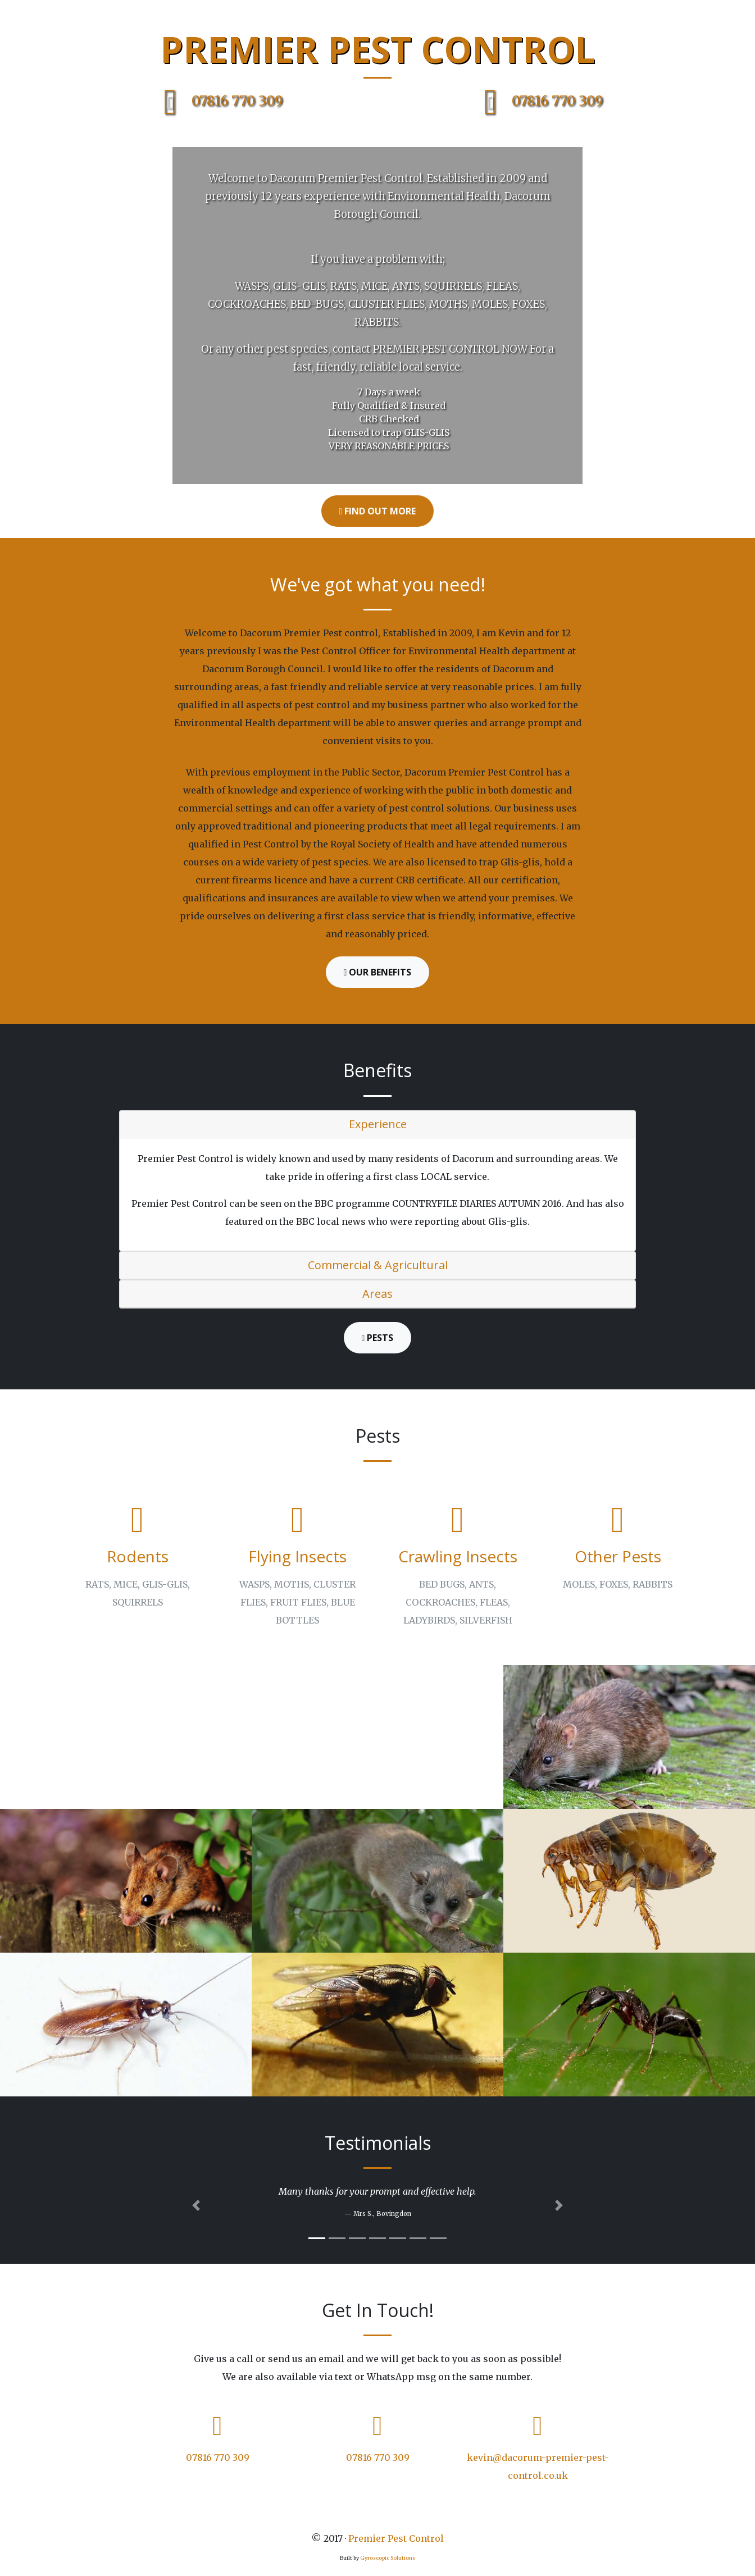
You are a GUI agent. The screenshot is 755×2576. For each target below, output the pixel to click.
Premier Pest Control (396, 2538)
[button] (196, 2205)
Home (83, 15)
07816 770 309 (217, 101)
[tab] (377, 1124)
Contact (660, 15)
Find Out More (377, 511)
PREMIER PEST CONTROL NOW (450, 349)
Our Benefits (378, 972)
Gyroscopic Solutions (387, 2558)
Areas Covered (468, 15)
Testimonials (592, 15)
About (403, 15)
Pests (531, 15)
